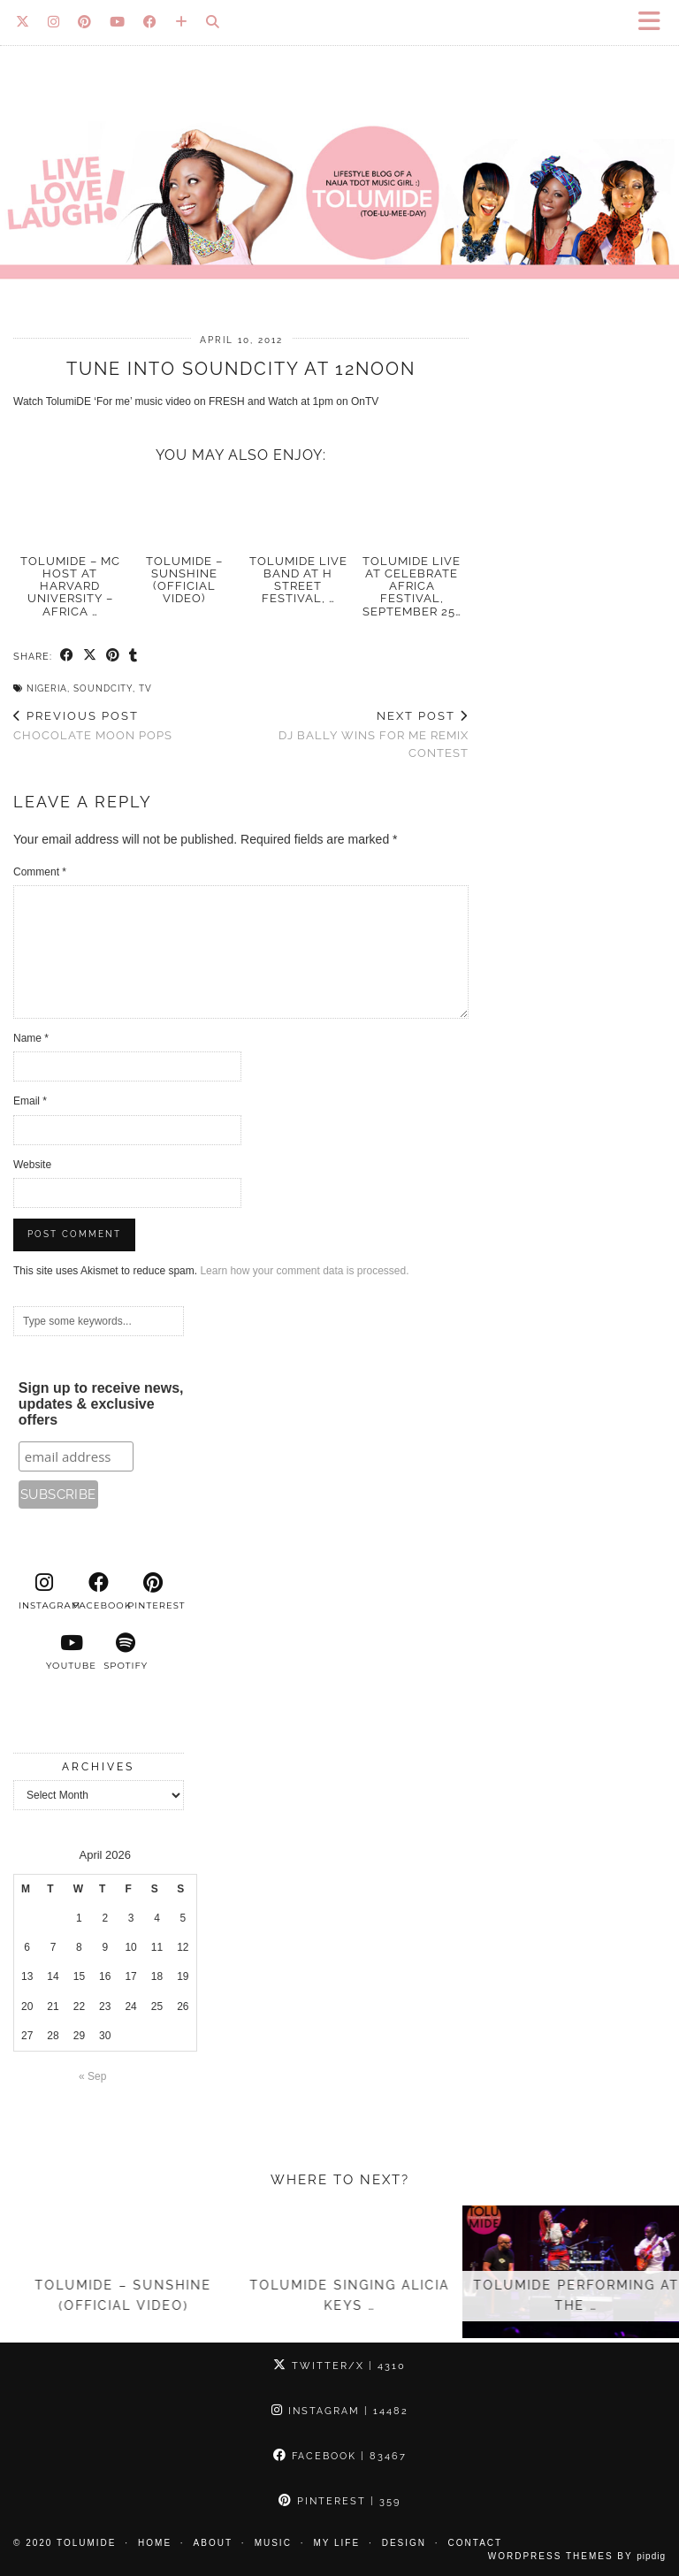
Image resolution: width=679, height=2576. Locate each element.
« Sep (92, 2076)
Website (32, 1164)
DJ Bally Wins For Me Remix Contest (355, 734)
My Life (336, 2543)
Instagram (339, 2411)
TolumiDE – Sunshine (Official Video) (184, 580)
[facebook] (99, 1592)
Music (273, 2543)
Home (155, 2543)
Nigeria (47, 688)
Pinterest (339, 2501)
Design (404, 2543)
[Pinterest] (85, 22)
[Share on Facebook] (67, 656)
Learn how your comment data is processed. (304, 1271)
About (213, 2543)
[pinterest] (153, 1592)
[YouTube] (118, 22)
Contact (475, 2543)
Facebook (340, 2456)
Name (31, 1038)
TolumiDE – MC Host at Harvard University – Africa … (70, 586)
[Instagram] (54, 22)
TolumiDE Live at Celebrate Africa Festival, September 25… (412, 586)
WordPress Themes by (577, 2556)
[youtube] (71, 1652)
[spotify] (125, 1652)
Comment (39, 872)
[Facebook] (150, 22)
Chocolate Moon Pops (92, 726)
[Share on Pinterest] (113, 656)
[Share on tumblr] (133, 656)
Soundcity (103, 688)
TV (145, 688)
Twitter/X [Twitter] (339, 2366)
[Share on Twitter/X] (90, 656)
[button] (655, 22)
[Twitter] (23, 22)
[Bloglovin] (181, 22)
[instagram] (44, 1592)
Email (30, 1101)
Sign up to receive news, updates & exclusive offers (101, 1403)
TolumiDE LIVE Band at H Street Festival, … (298, 580)
